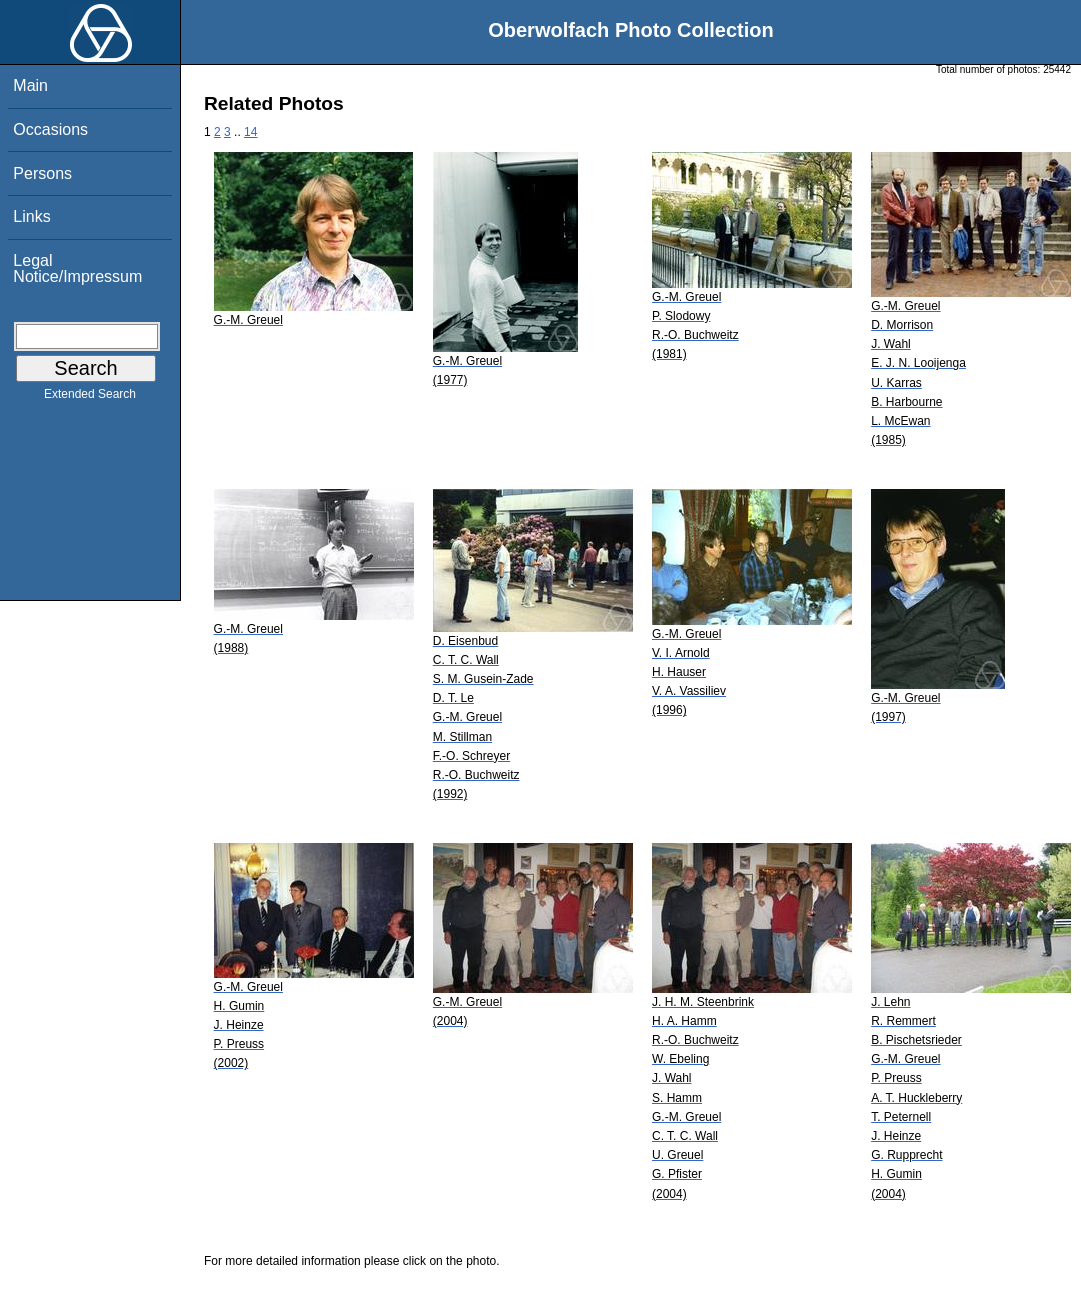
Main (30, 85)
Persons (42, 173)
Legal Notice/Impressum (77, 268)
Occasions (50, 129)
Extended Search (90, 398)
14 (250, 132)
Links (31, 216)
